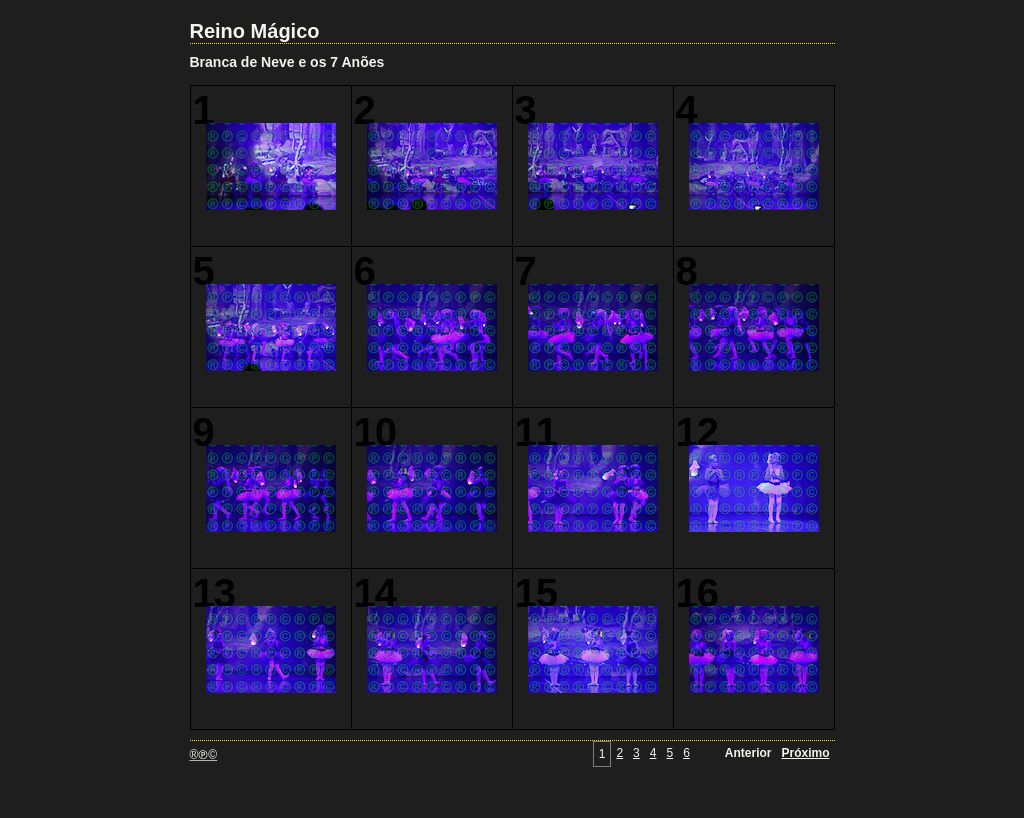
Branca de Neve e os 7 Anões (287, 62)
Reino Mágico (255, 31)
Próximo (805, 753)
